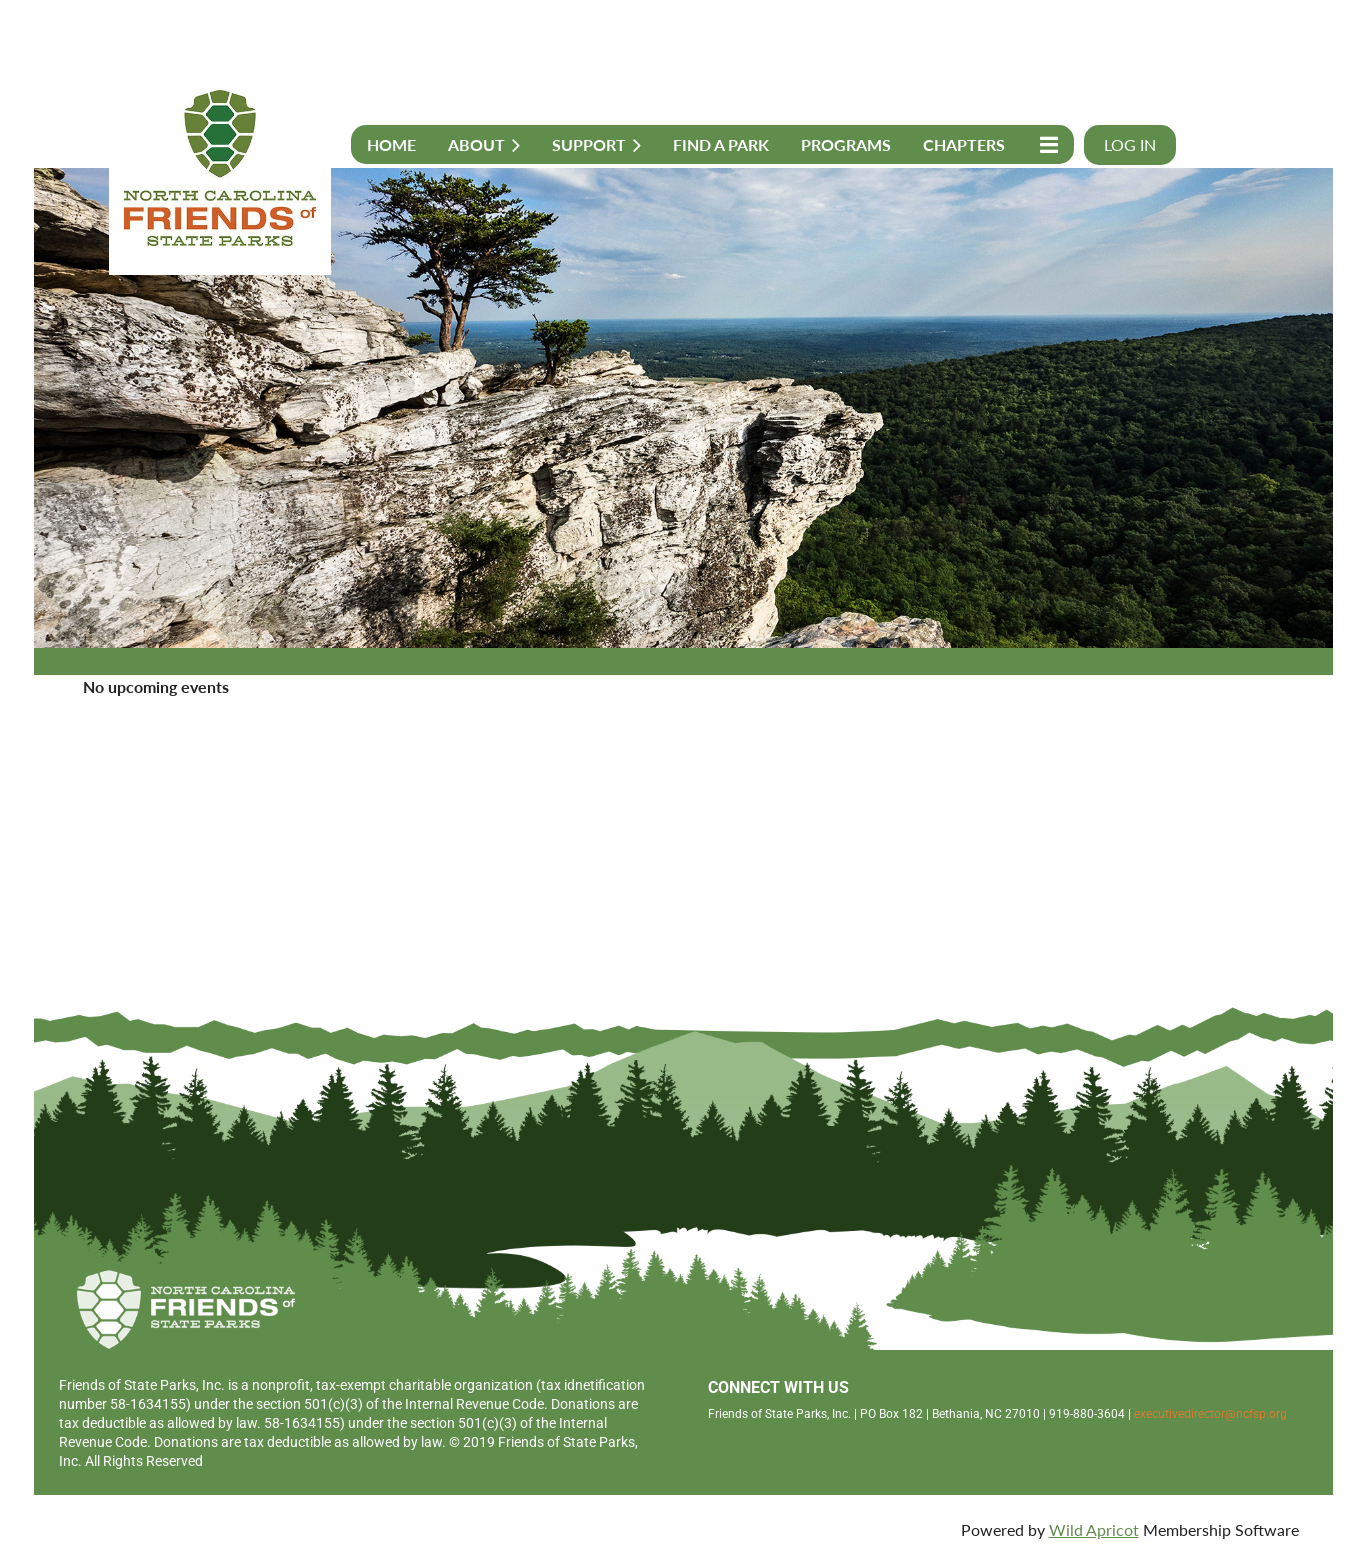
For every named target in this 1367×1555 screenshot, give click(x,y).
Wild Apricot (1094, 1529)
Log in (1130, 144)
